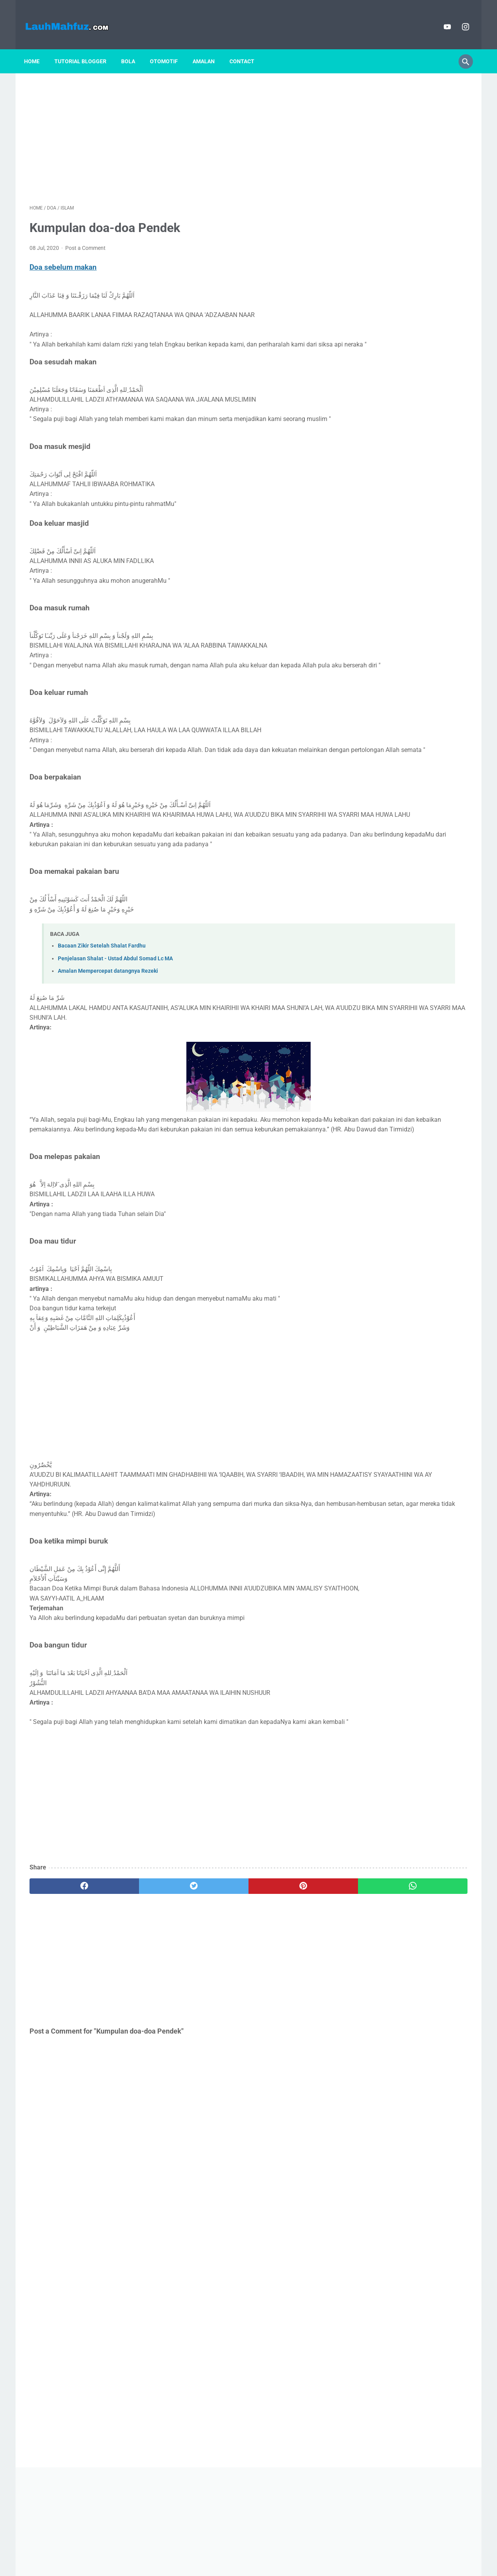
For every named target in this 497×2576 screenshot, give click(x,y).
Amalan (209, 48)
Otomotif (169, 48)
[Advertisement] (176, 128)
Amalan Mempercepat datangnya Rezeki (108, 1022)
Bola (134, 48)
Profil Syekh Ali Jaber (387, 641)
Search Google (309, 2548)
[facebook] (66, 1966)
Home (37, 48)
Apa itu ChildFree (381, 680)
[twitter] (139, 1966)
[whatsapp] (286, 1966)
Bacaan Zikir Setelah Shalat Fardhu (102, 997)
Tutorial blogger (86, 48)
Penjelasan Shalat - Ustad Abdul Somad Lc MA (115, 1009)
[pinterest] (213, 1966)
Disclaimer (204, 2548)
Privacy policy (240, 2548)
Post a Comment (85, 240)
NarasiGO (409, 854)
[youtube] (441, 18)
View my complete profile (409, 875)
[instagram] (459, 18)
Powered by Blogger (259, 2564)
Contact (247, 48)
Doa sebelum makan (63, 259)
